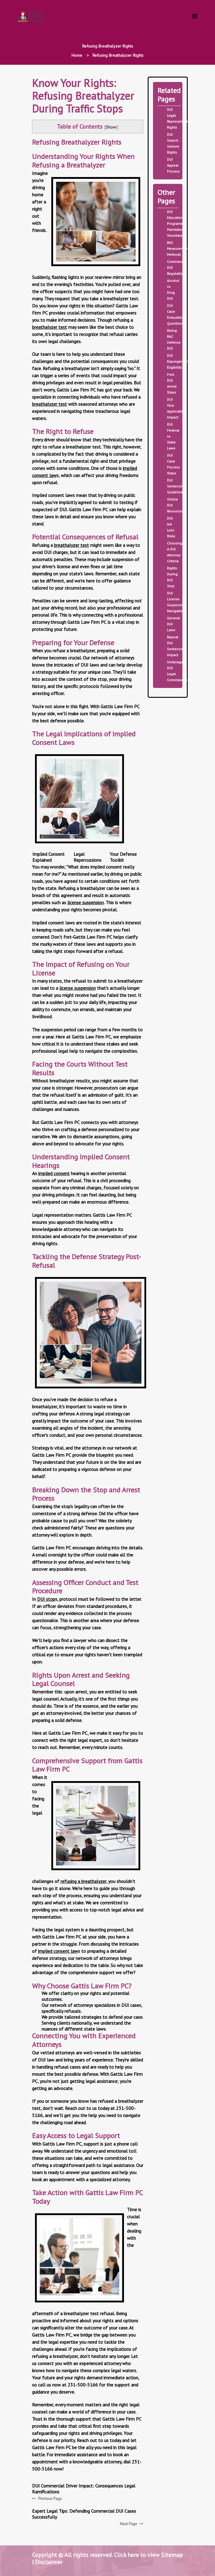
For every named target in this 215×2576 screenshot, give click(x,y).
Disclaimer (49, 2562)
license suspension (85, 902)
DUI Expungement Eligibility (178, 361)
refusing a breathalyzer (83, 1881)
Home (76, 55)
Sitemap (172, 2555)
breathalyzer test (49, 327)
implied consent (54, 1173)
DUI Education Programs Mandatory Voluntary (175, 223)
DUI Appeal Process (173, 165)
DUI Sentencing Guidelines (176, 486)
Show (111, 127)
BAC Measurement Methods (178, 248)
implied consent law (58, 1951)
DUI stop (46, 1599)
